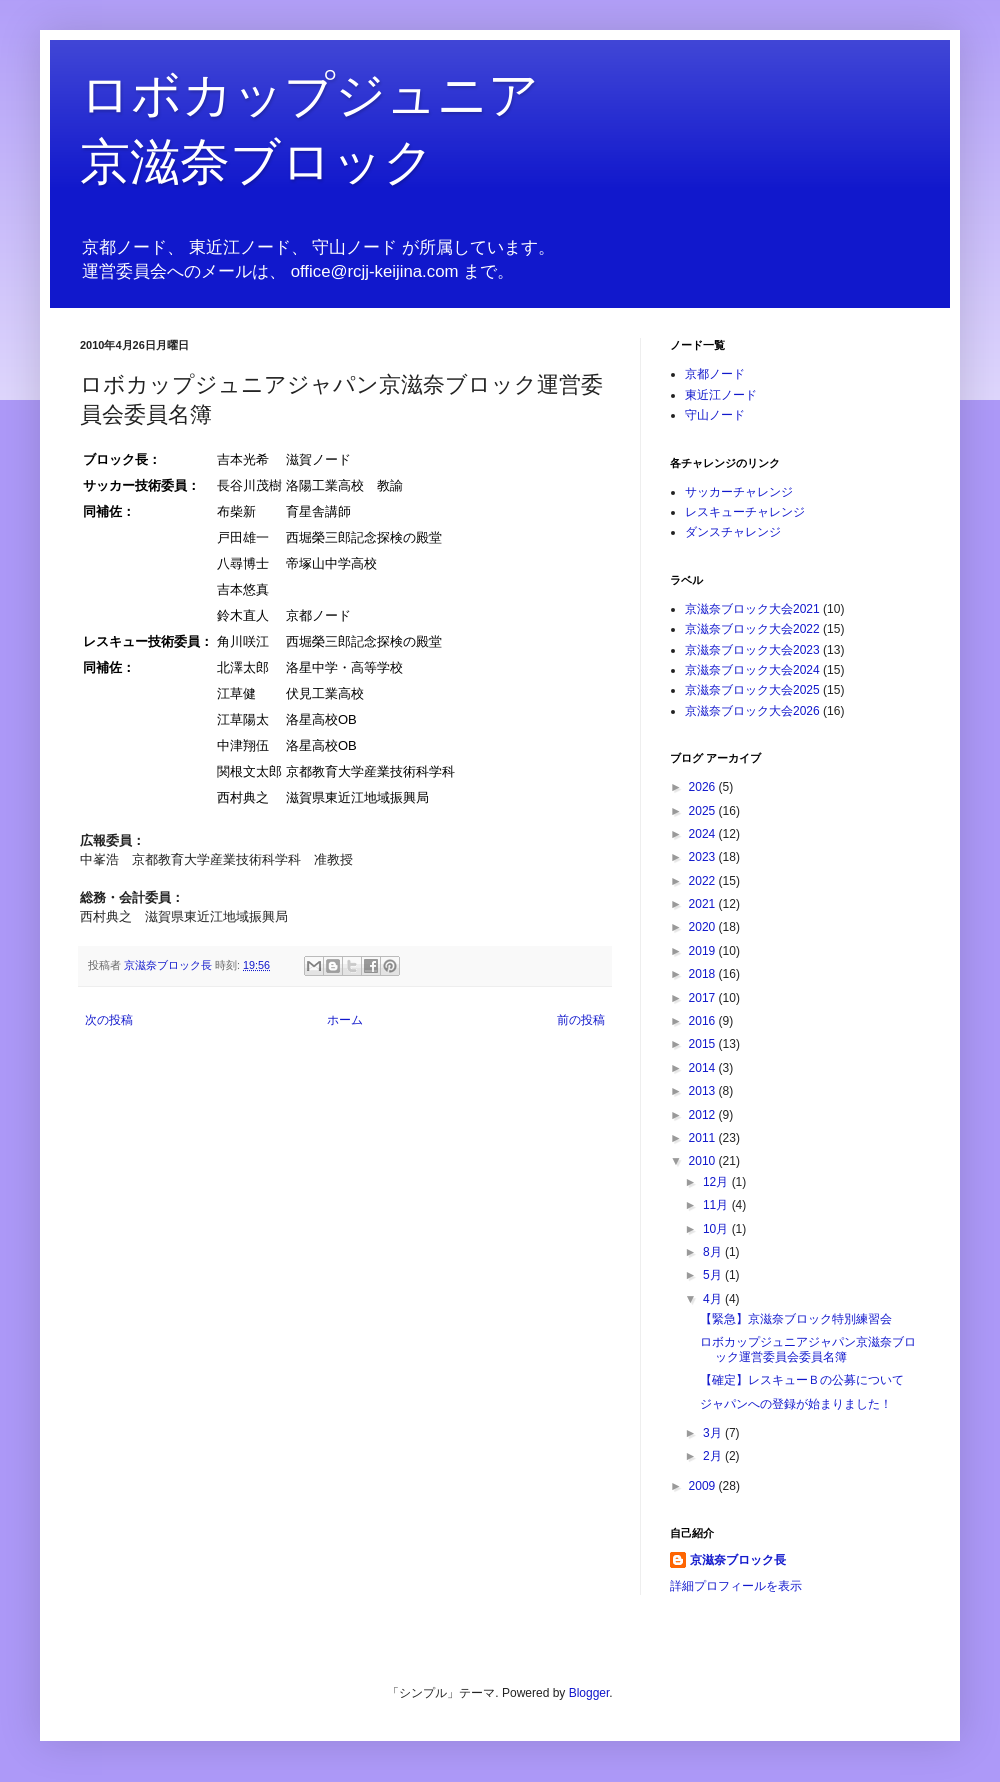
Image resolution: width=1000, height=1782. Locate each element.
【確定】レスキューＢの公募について (802, 1380)
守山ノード (715, 415)
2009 (704, 1486)
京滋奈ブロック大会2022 (752, 629)
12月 (717, 1182)
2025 (704, 811)
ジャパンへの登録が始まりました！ (796, 1404)
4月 (714, 1299)
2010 (704, 1161)
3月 (714, 1433)
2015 (704, 1044)
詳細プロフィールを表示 (736, 1586)
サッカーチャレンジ (739, 492)
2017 (704, 998)
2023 (704, 857)
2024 (704, 834)
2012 (704, 1115)
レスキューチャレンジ (745, 512)
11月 (717, 1205)
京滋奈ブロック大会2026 (752, 711)
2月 (714, 1456)
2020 (704, 927)
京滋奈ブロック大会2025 (752, 690)
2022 (704, 881)
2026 (704, 787)
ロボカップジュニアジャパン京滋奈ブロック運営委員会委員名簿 (808, 1349)
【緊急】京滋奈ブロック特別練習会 (796, 1319)
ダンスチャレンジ (733, 532)
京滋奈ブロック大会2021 (752, 609)
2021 (704, 904)
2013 (704, 1091)
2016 (704, 1021)
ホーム (345, 1020)
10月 (717, 1229)
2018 (704, 974)
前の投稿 (581, 1020)
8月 (714, 1252)
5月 (714, 1275)
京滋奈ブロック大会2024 (752, 670)
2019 (704, 951)
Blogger (589, 1693)
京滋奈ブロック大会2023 (752, 650)
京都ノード (715, 374)
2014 (704, 1068)
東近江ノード (721, 395)
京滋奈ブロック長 (738, 1560)
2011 (704, 1138)
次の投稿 (109, 1020)
